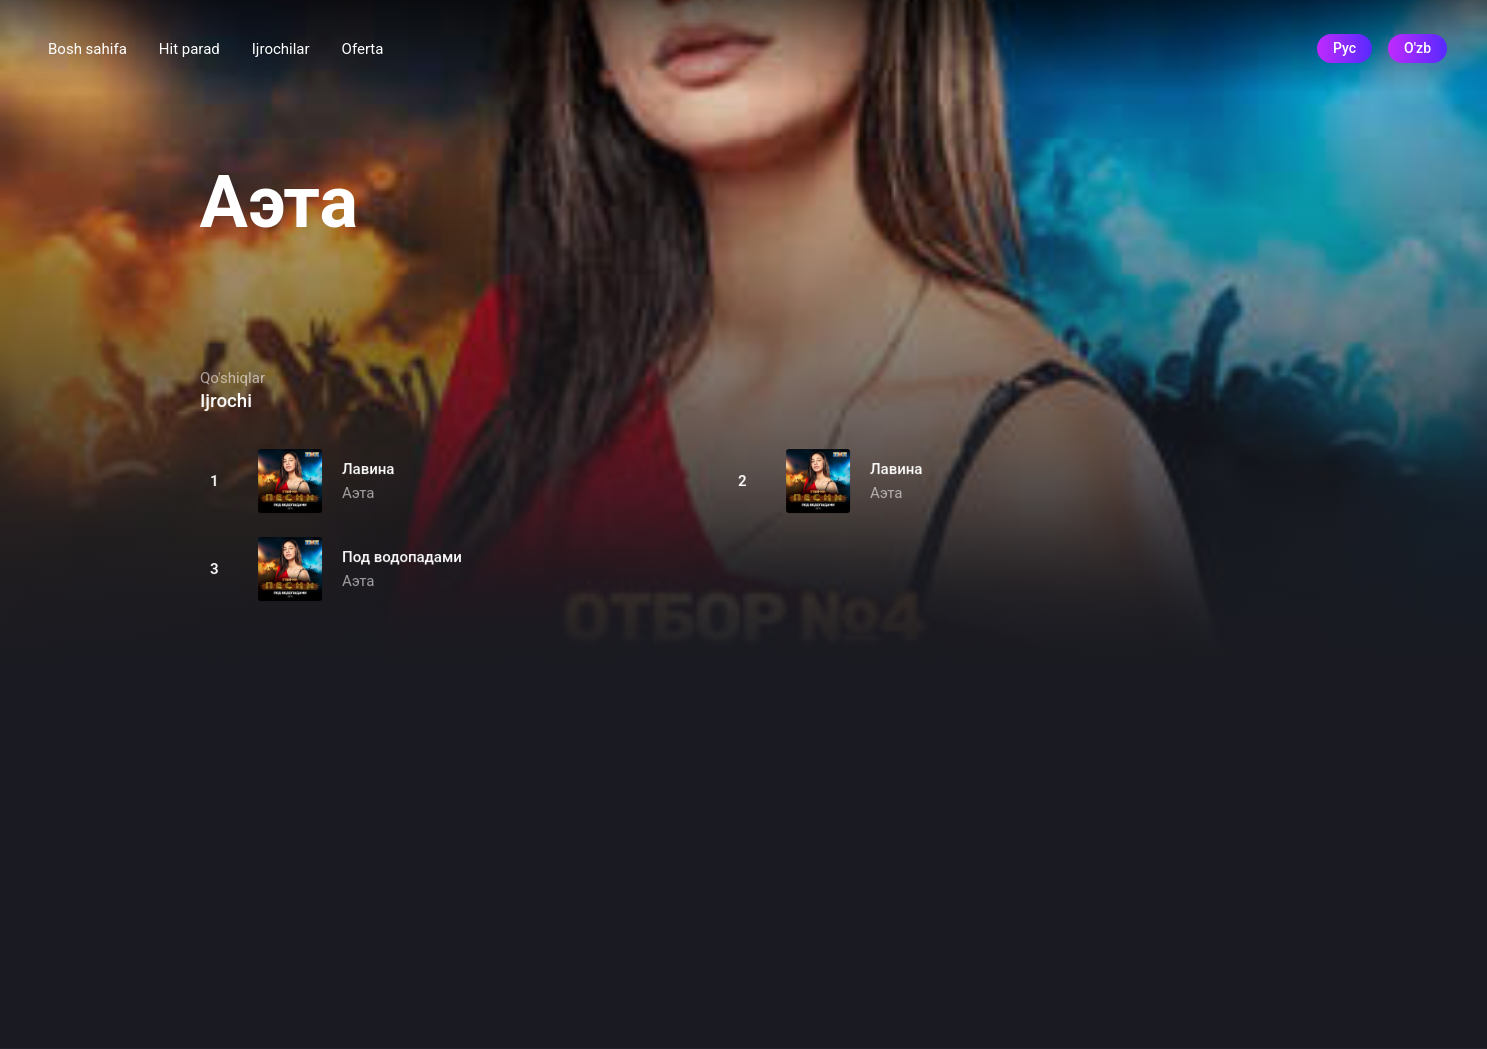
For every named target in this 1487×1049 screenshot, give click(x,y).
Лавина (368, 469)
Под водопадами (402, 557)
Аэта (358, 493)
